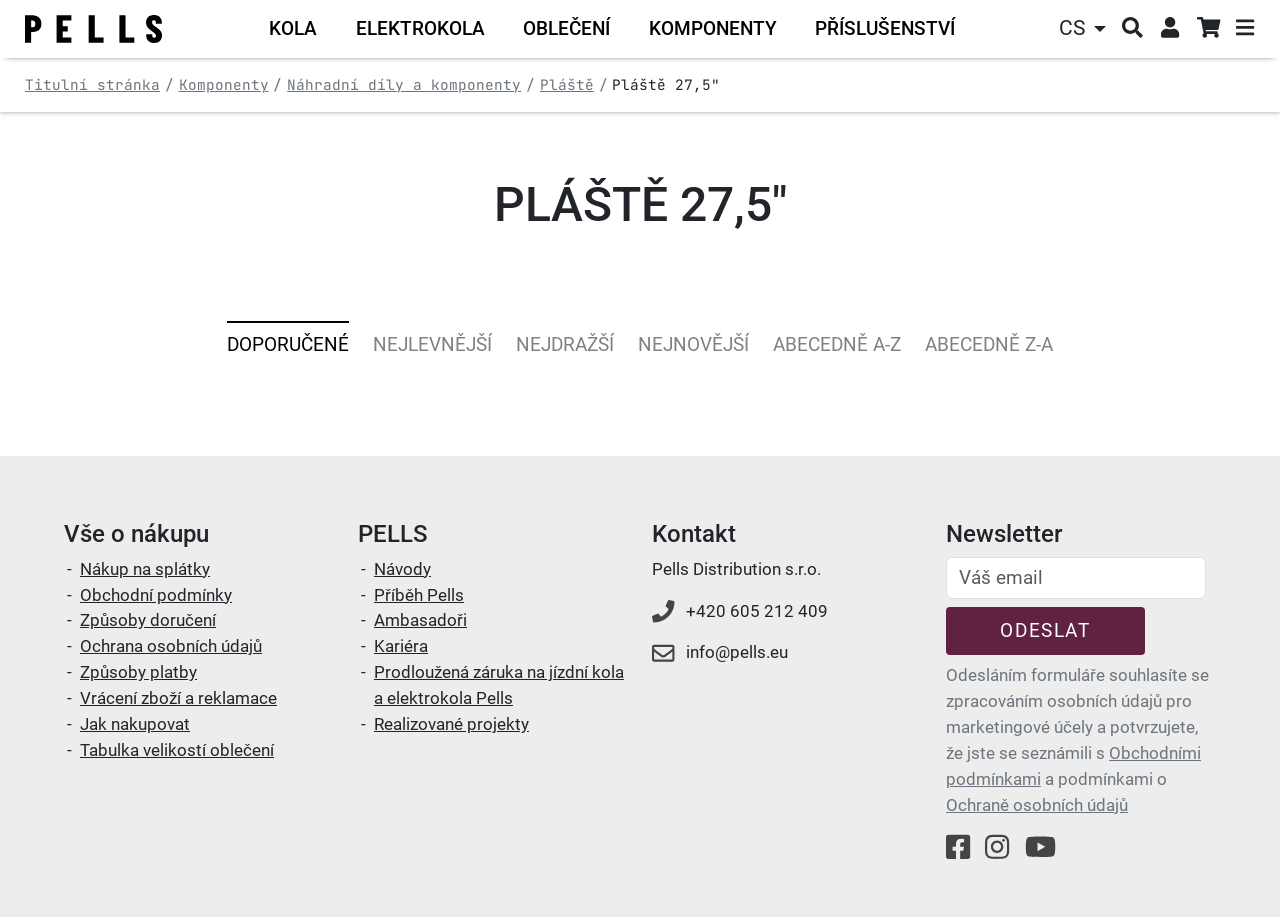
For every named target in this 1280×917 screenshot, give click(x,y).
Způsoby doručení (148, 620)
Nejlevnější (432, 344)
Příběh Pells (419, 595)
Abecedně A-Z (837, 344)
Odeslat (1045, 630)
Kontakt (694, 534)
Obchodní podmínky (156, 595)
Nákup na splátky (145, 569)
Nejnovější (693, 344)
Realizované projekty (451, 724)
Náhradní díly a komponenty (404, 84)
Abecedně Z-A (989, 344)
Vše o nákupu (136, 534)
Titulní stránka (92, 84)
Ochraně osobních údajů (1037, 805)
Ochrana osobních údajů (171, 646)
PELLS (393, 534)
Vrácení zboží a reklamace (178, 698)
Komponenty (224, 84)
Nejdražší (565, 344)
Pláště (567, 84)
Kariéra (401, 646)
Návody (402, 569)
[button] (1085, 28)
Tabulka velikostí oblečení (177, 750)
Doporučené (288, 344)
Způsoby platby (138, 672)
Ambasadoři (420, 620)
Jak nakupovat (135, 724)
